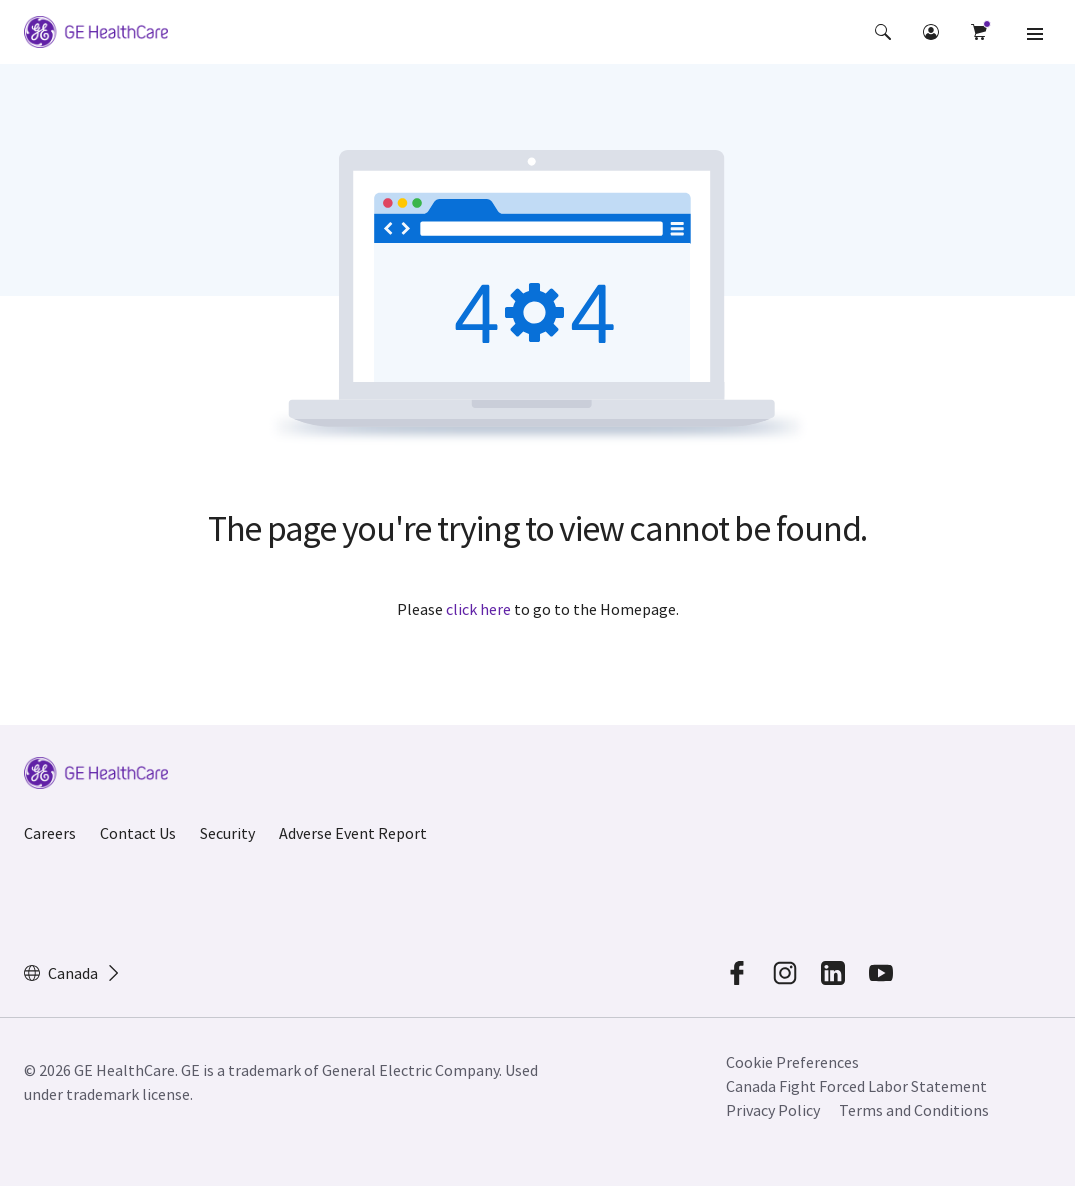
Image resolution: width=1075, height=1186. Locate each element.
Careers (50, 833)
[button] (883, 32)
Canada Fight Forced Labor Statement (856, 1086)
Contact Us (138, 833)
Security (227, 833)
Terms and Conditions (914, 1110)
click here (478, 609)
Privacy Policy (773, 1110)
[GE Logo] (96, 35)
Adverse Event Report (353, 833)
